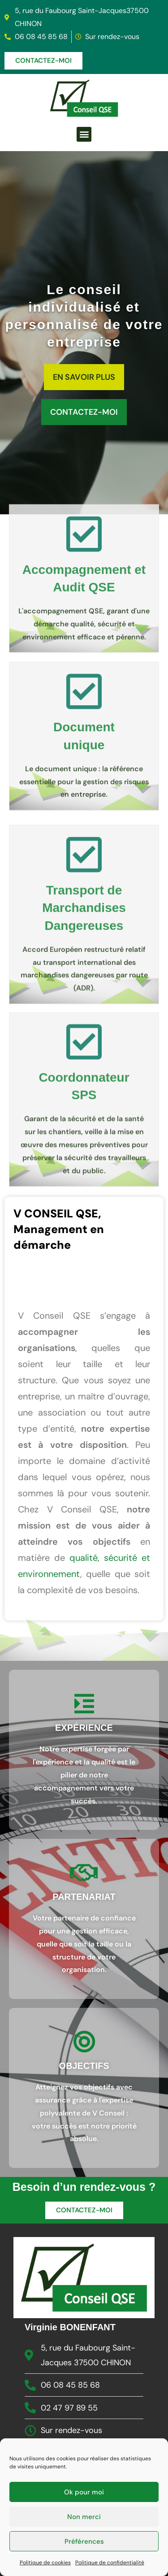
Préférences (84, 2546)
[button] (84, 134)
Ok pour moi (84, 2497)
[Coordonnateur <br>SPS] (84, 1167)
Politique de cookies (45, 2567)
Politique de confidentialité (109, 2567)
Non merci (84, 2521)
